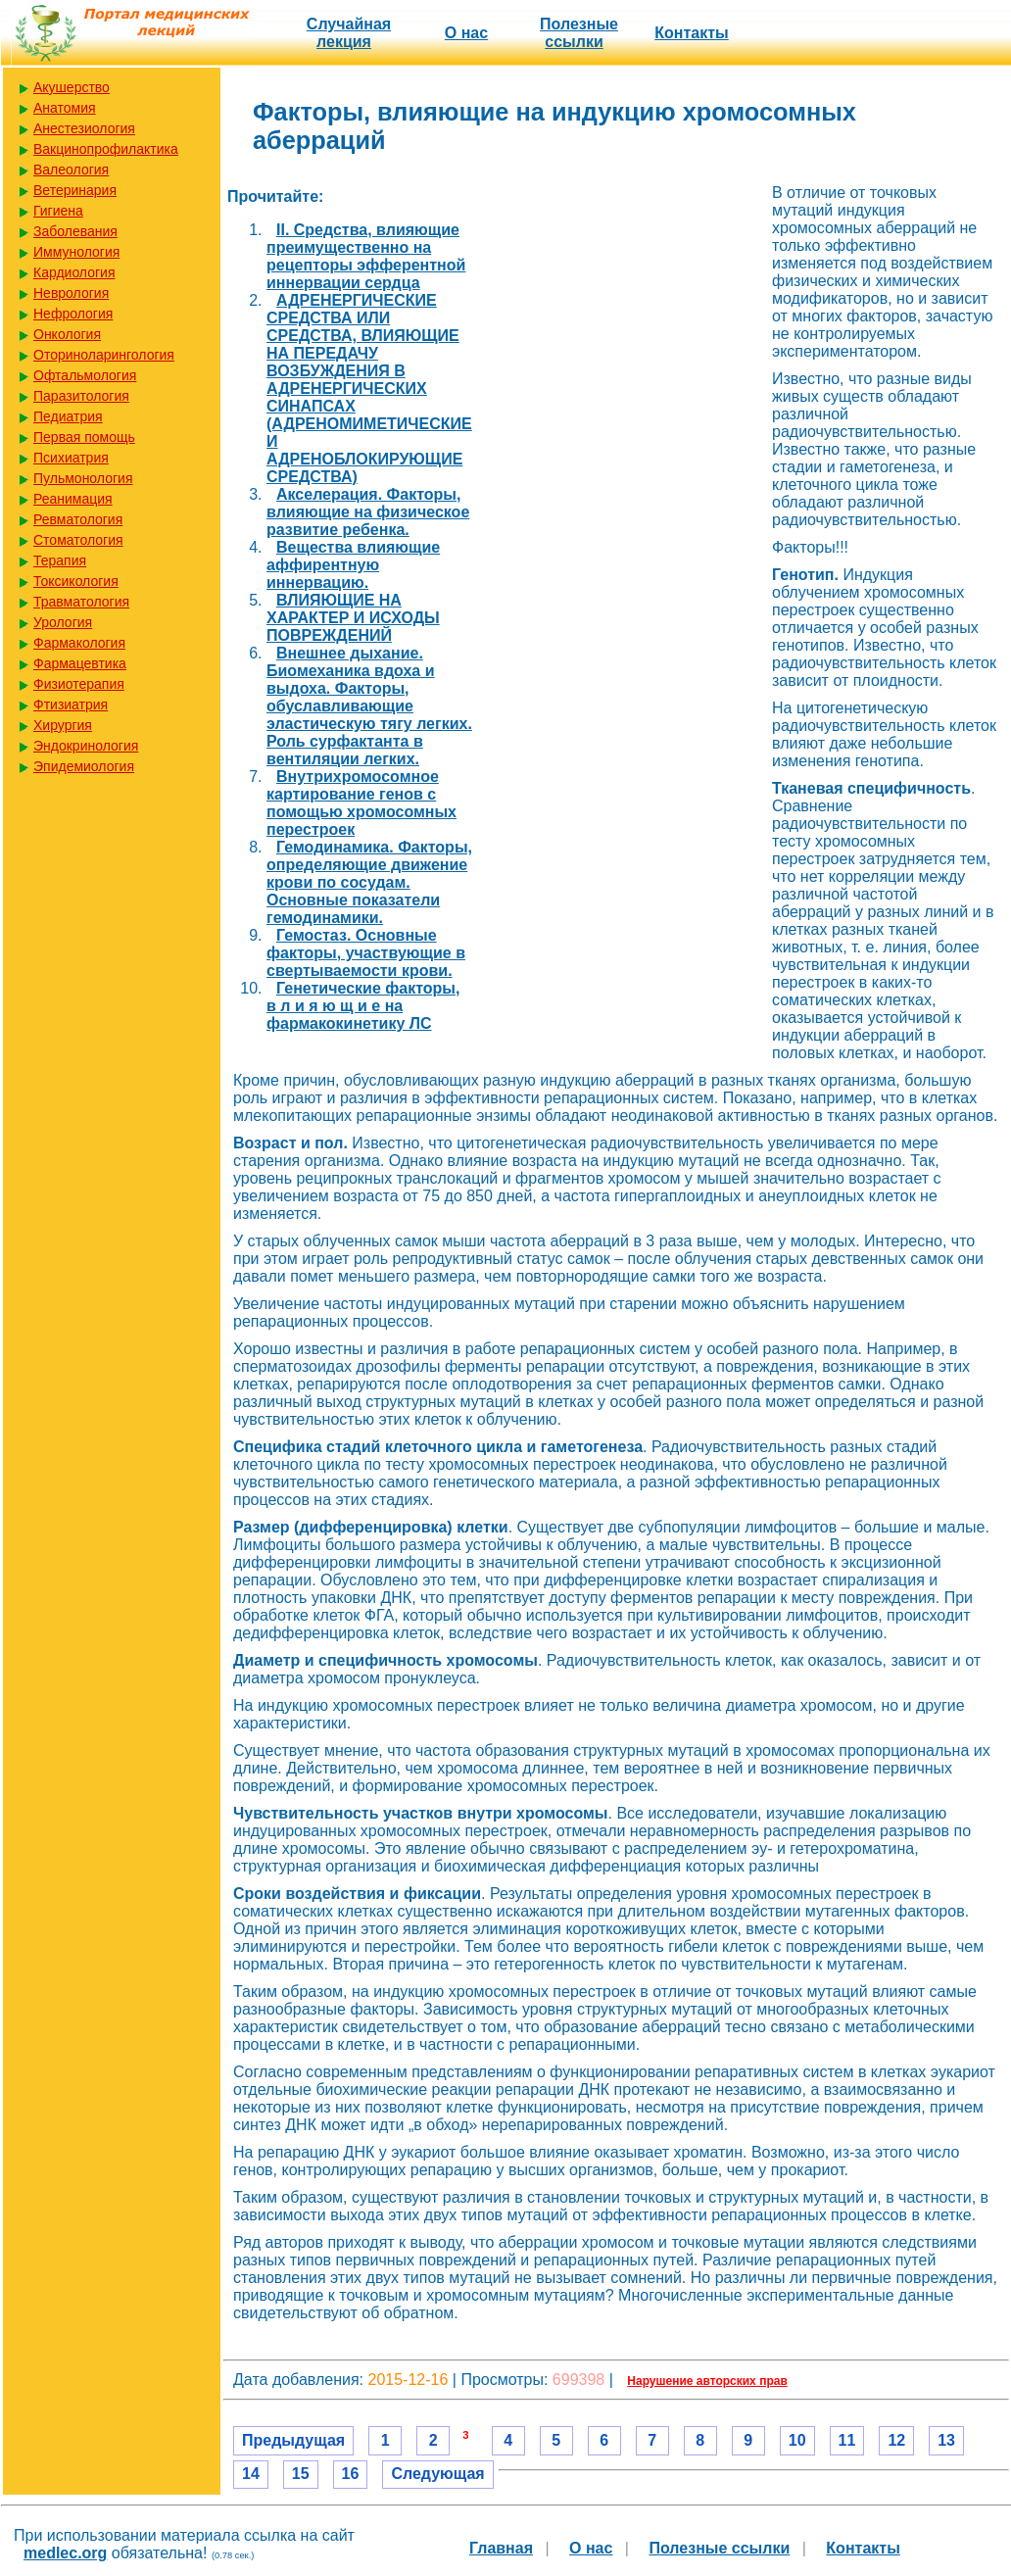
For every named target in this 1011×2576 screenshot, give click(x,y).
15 (301, 2473)
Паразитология (81, 396)
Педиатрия (68, 416)
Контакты (691, 32)
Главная (501, 2548)
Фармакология (79, 643)
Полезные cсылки (579, 33)
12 (896, 2440)
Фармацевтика (79, 663)
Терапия (59, 560)
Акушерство (71, 87)
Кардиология (74, 272)
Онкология (67, 334)
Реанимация (73, 499)
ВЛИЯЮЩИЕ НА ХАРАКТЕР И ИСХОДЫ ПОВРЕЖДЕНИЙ (353, 618)
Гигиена (58, 211)
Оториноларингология (103, 355)
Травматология (81, 601)
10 (797, 2440)
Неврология (71, 293)
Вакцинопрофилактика (105, 149)
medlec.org (65, 2553)
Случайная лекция (349, 33)
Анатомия (64, 108)
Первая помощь (84, 437)
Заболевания (75, 231)
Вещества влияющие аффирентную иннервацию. (353, 565)
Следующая (437, 2473)
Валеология (71, 169)
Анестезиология (84, 128)
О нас (466, 32)
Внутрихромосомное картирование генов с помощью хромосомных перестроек (361, 803)
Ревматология (77, 519)
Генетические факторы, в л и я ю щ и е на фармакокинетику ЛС (362, 1006)
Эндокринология (85, 745)
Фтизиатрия (70, 704)
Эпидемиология (83, 766)
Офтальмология (84, 375)
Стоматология (78, 540)
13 (946, 2440)
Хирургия (62, 725)
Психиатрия (71, 457)
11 (847, 2440)
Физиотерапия (78, 684)
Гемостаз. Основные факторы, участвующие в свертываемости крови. (365, 953)
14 (251, 2473)
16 (351, 2473)
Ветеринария (75, 190)
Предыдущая (293, 2440)
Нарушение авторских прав (707, 2381)
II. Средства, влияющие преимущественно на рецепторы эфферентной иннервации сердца (365, 256)
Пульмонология (82, 478)
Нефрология (73, 313)
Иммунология (76, 252)
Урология (62, 622)
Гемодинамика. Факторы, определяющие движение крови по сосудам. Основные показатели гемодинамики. (369, 882)
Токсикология (76, 581)
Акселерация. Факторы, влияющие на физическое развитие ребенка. (367, 512)
